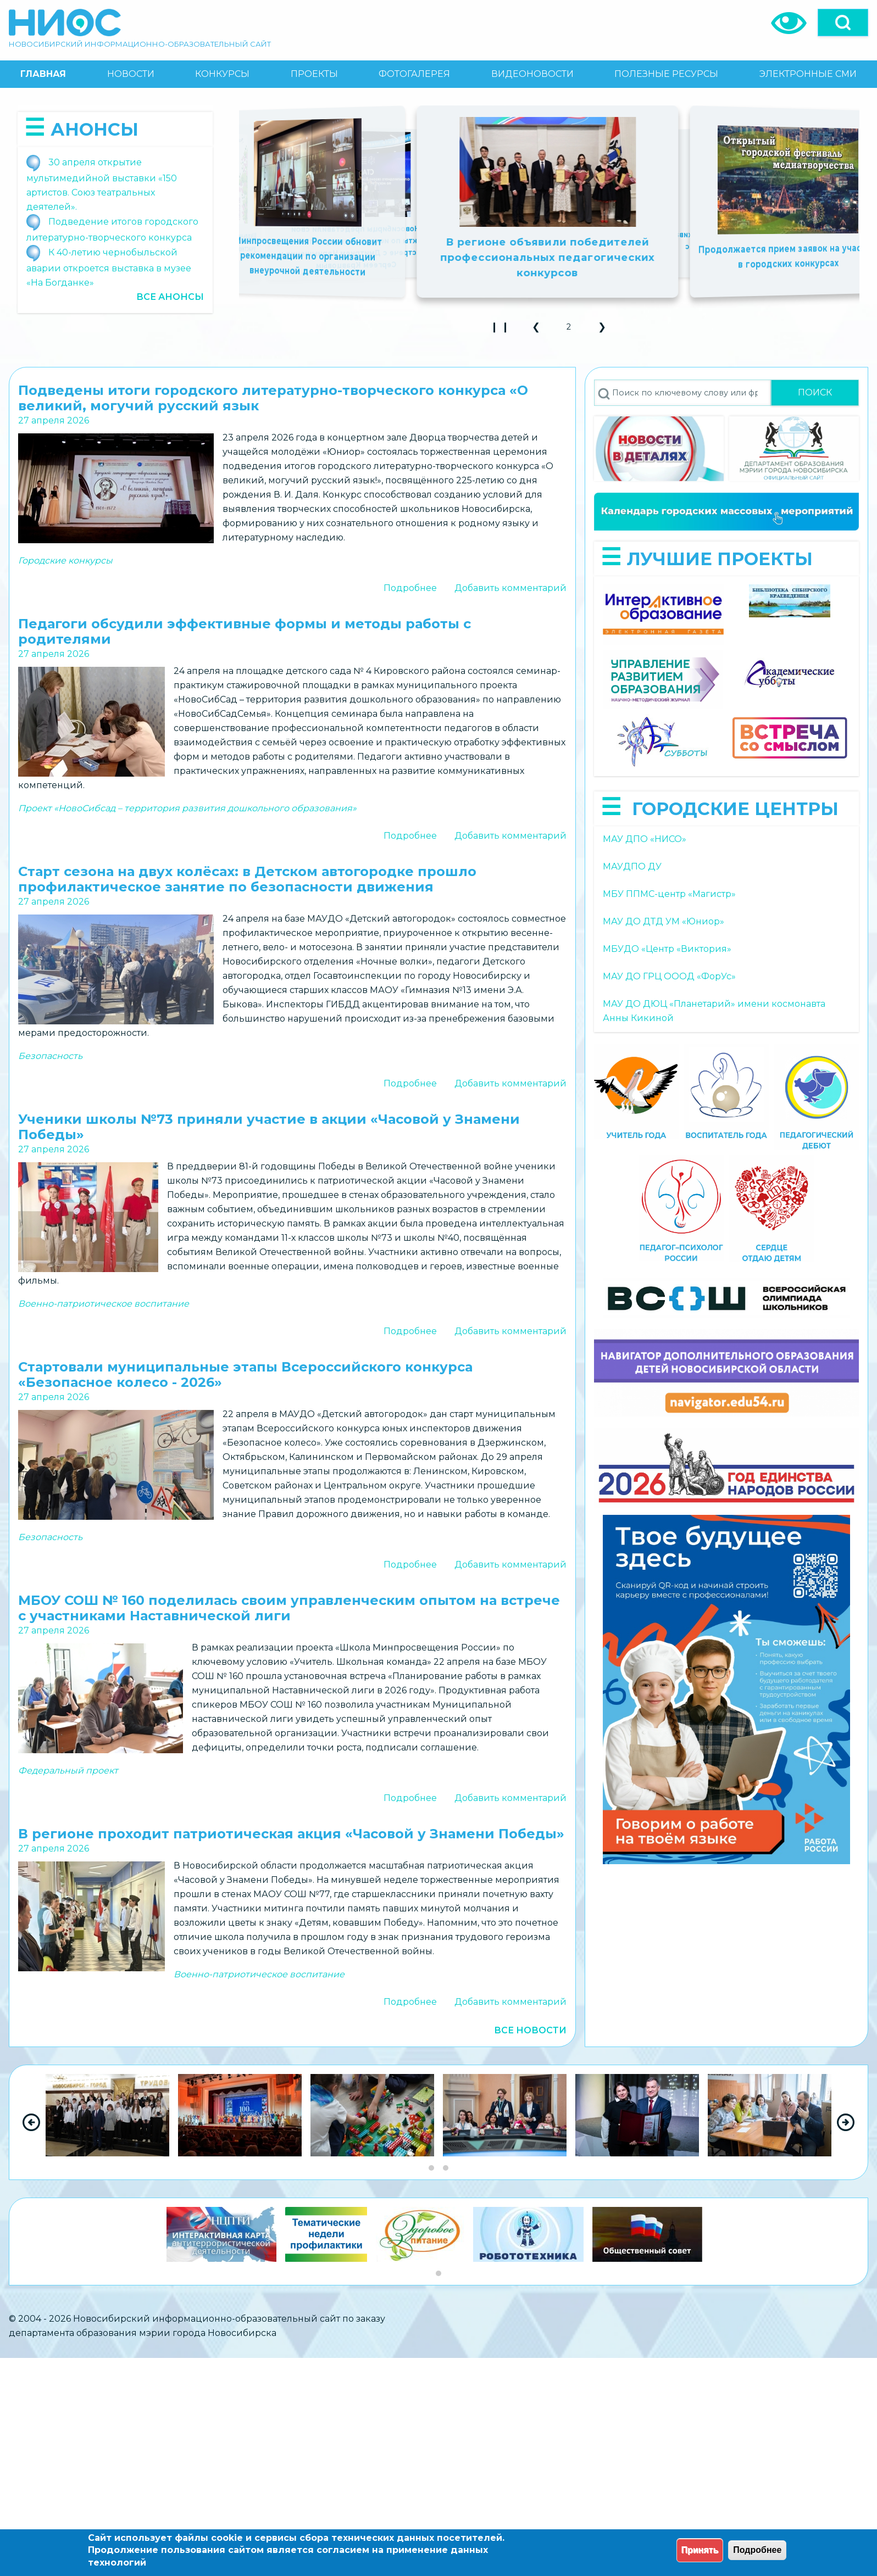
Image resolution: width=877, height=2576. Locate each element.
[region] (438, 2122)
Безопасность (50, 1056)
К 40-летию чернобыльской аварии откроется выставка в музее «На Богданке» (108, 267)
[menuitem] (43, 74)
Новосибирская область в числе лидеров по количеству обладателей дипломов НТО (744, 247)
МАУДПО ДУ (632, 866)
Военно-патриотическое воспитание (103, 1303)
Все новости (530, 2030)
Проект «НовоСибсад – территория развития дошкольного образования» (187, 808)
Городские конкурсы (65, 560)
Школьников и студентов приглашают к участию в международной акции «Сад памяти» (352, 247)
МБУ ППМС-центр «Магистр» (669, 894)
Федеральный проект (68, 1770)
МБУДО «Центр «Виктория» (667, 949)
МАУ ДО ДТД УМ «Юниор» (663, 921)
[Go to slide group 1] (431, 2168)
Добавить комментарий (510, 588)
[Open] (843, 22)
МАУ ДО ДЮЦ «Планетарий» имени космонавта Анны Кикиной (714, 1011)
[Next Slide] (845, 2122)
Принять (700, 2550)
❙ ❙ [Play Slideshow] (503, 330)
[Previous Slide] (31, 2122)
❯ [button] (606, 330)
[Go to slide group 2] (445, 2168)
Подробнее (410, 588)
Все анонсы (170, 297)
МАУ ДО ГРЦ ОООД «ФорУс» (669, 976)
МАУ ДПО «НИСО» (644, 839)
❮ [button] (540, 330)
